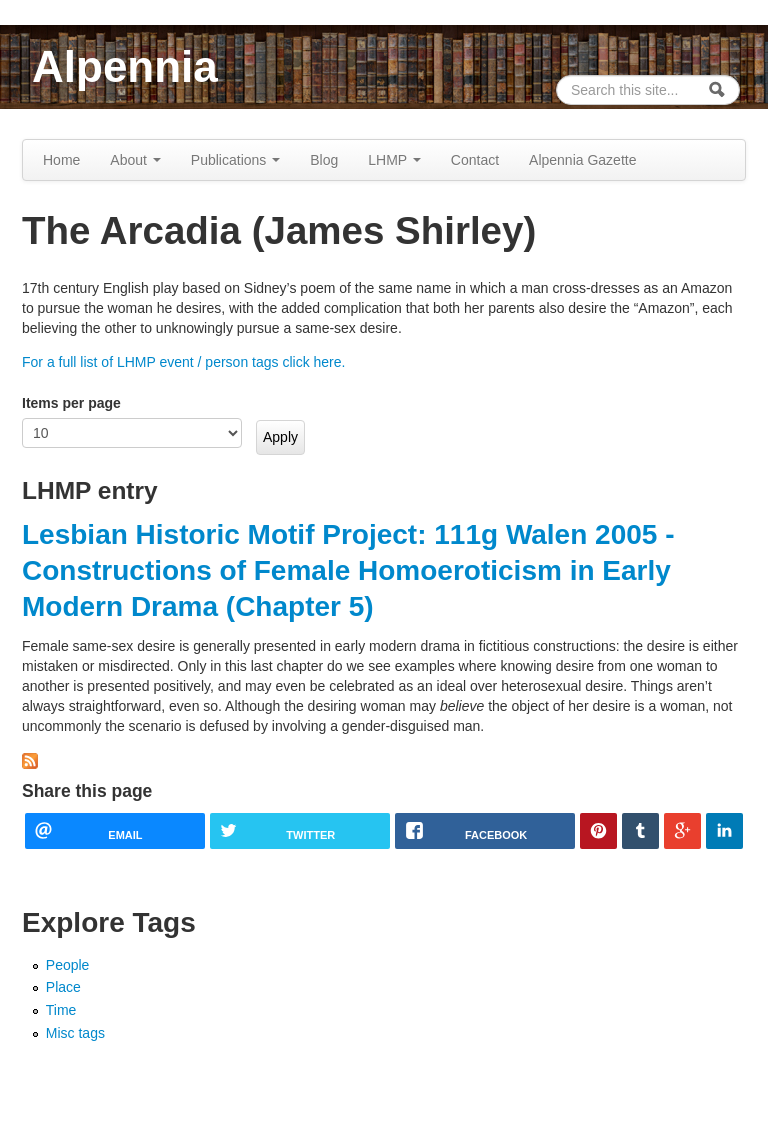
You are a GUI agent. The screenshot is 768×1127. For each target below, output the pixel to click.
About (135, 160)
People (68, 965)
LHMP (394, 160)
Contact (475, 160)
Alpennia (125, 66)
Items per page (71, 403)
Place (63, 987)
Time (61, 1010)
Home (61, 160)
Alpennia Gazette (582, 160)
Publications (235, 160)
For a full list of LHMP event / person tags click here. (183, 362)
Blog (324, 160)
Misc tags (75, 1033)
